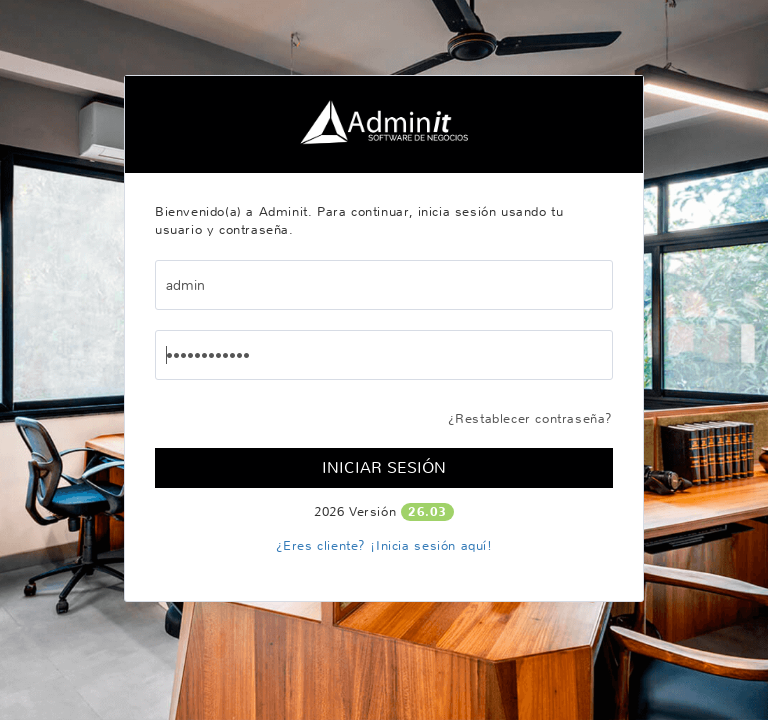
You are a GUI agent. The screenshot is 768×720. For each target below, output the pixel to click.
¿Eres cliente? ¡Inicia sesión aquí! (384, 545)
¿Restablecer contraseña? (530, 418)
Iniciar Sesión (384, 467)
